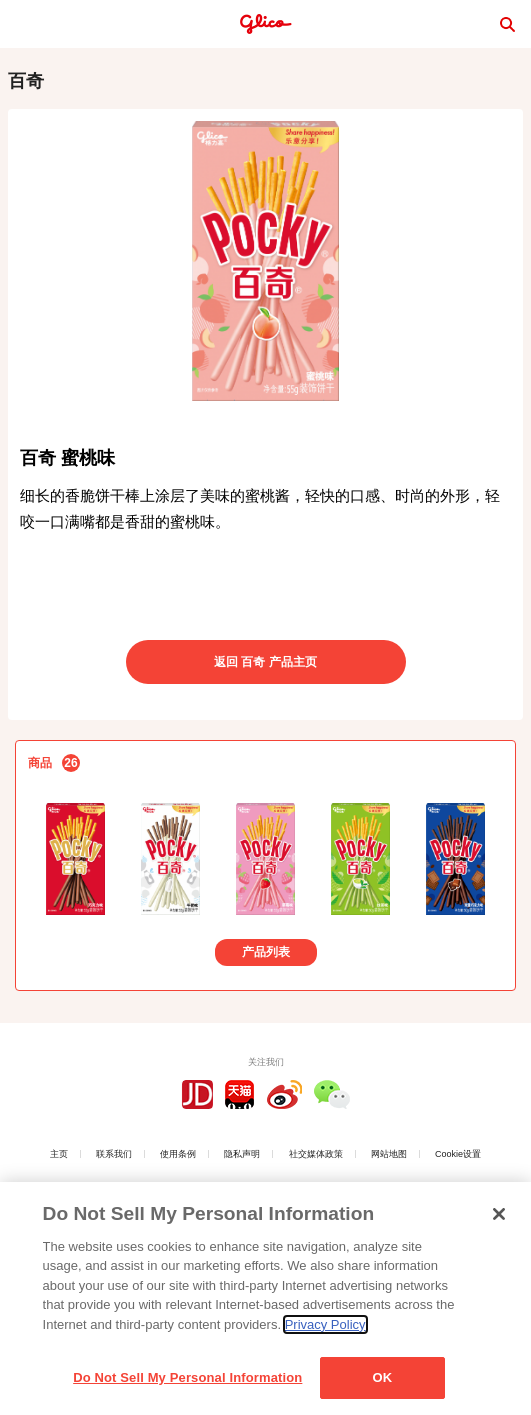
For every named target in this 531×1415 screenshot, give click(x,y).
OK (382, 1377)
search (507, 24)
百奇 (26, 81)
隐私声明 (242, 1154)
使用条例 (178, 1154)
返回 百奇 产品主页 (265, 662)
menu (24, 24)
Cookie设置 (458, 1154)
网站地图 (389, 1154)
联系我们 (114, 1154)
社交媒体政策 (316, 1154)
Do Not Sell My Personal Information (187, 1377)
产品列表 (266, 952)
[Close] (499, 1214)
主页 (59, 1154)
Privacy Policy (325, 1324)
